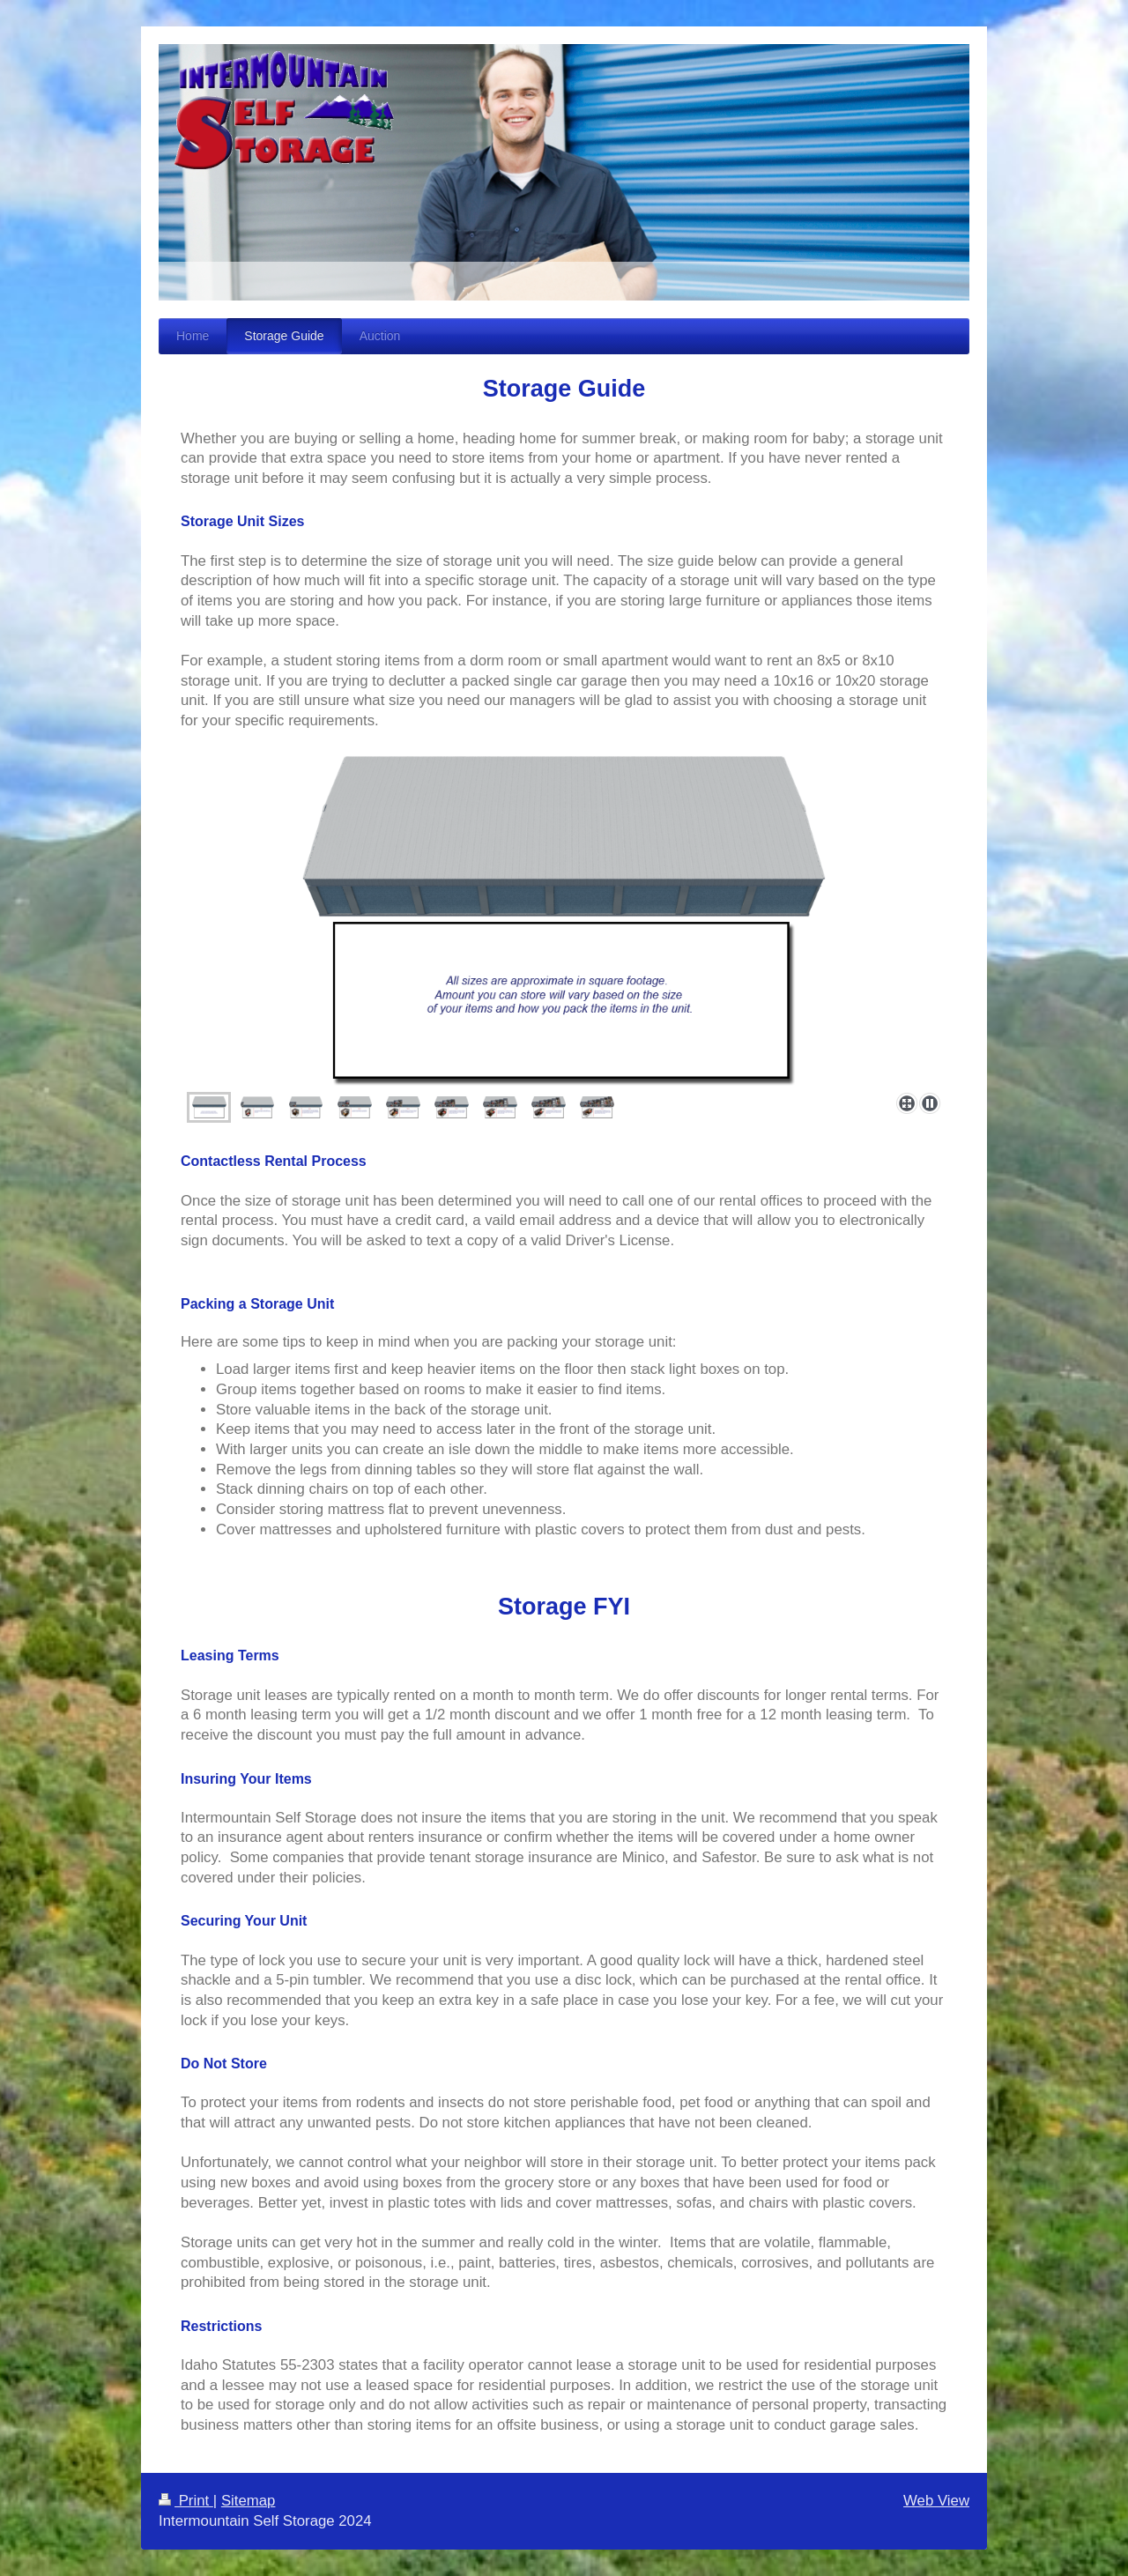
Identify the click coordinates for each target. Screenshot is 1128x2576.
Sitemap (248, 2500)
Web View (936, 2500)
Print (186, 2500)
